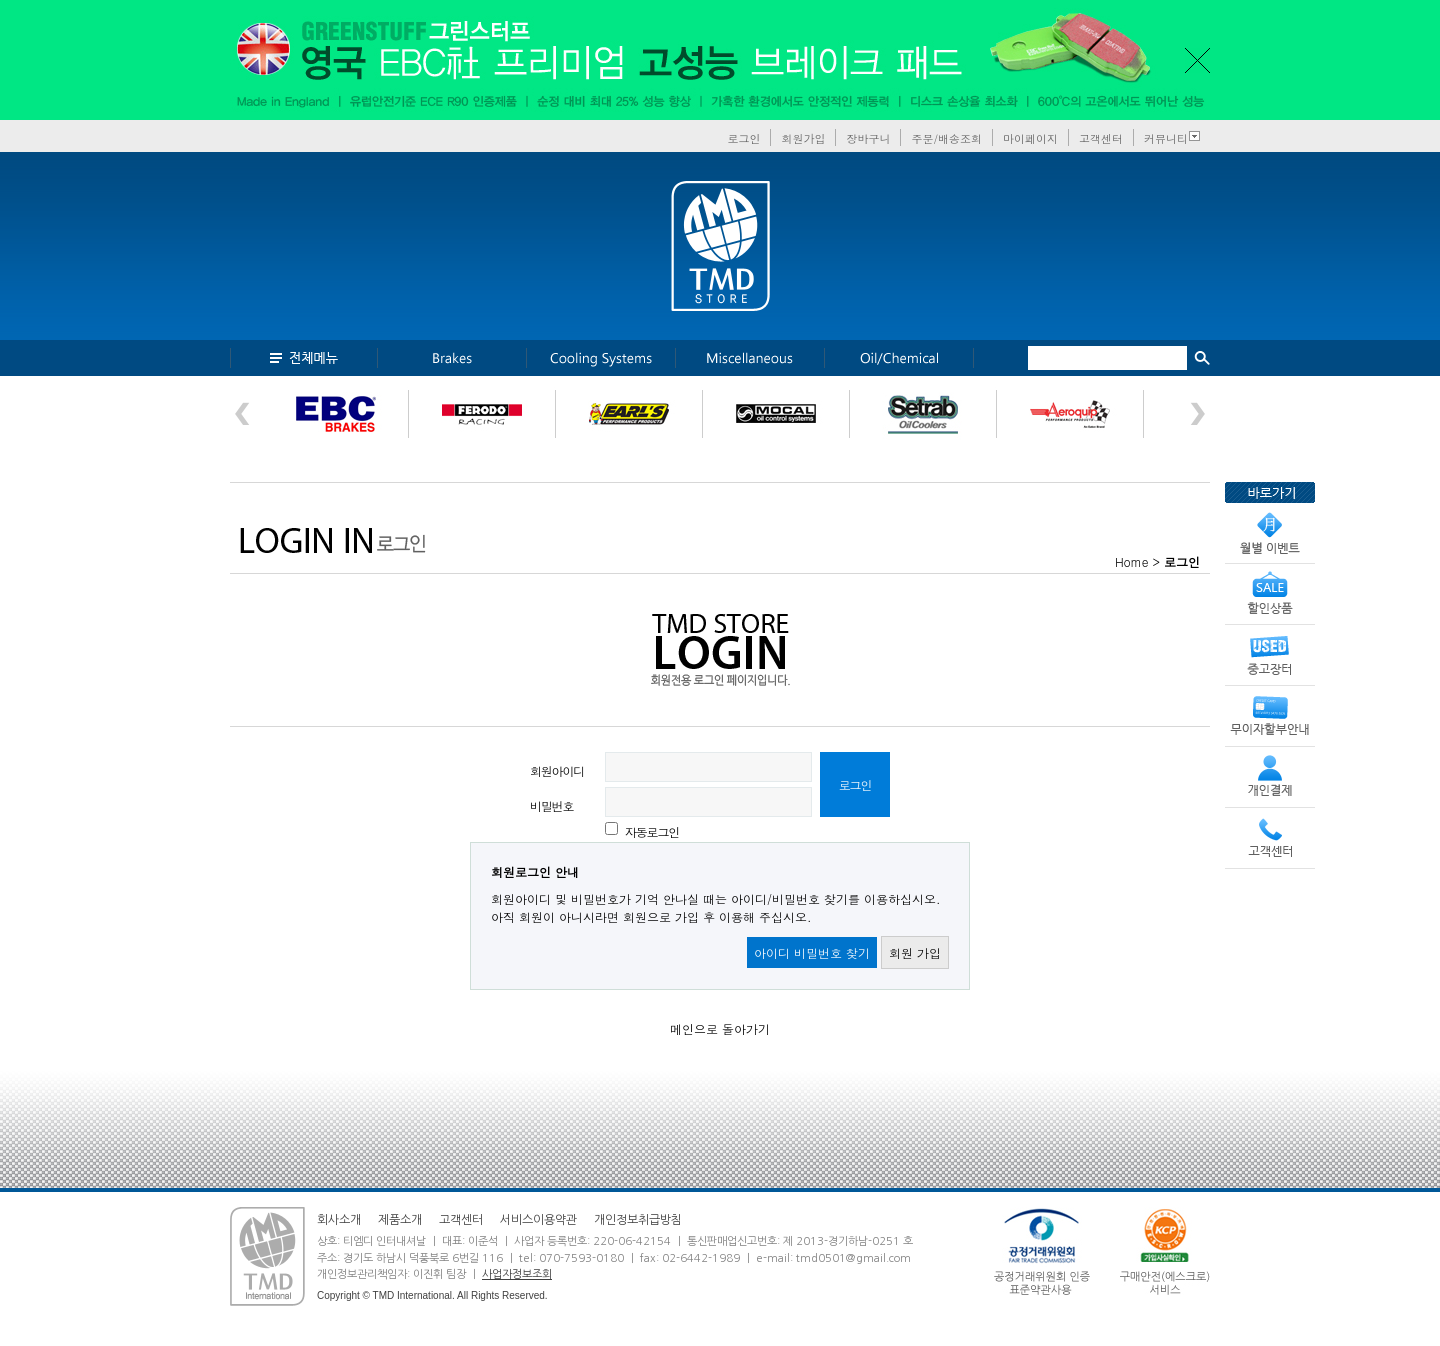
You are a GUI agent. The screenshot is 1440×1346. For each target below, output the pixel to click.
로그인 (743, 138)
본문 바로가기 (0, 0)
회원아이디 (557, 770)
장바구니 (868, 138)
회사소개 (339, 1220)
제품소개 (400, 1220)
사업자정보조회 (517, 1274)
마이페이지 (1030, 138)
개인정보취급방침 (638, 1220)
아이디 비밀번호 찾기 (812, 952)
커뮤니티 (1166, 138)
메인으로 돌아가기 (720, 1028)
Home (1132, 561)
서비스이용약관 (538, 1220)
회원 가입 (915, 952)
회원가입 (803, 138)
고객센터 (1101, 138)
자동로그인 (652, 831)
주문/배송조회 (946, 138)
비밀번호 (551, 805)
